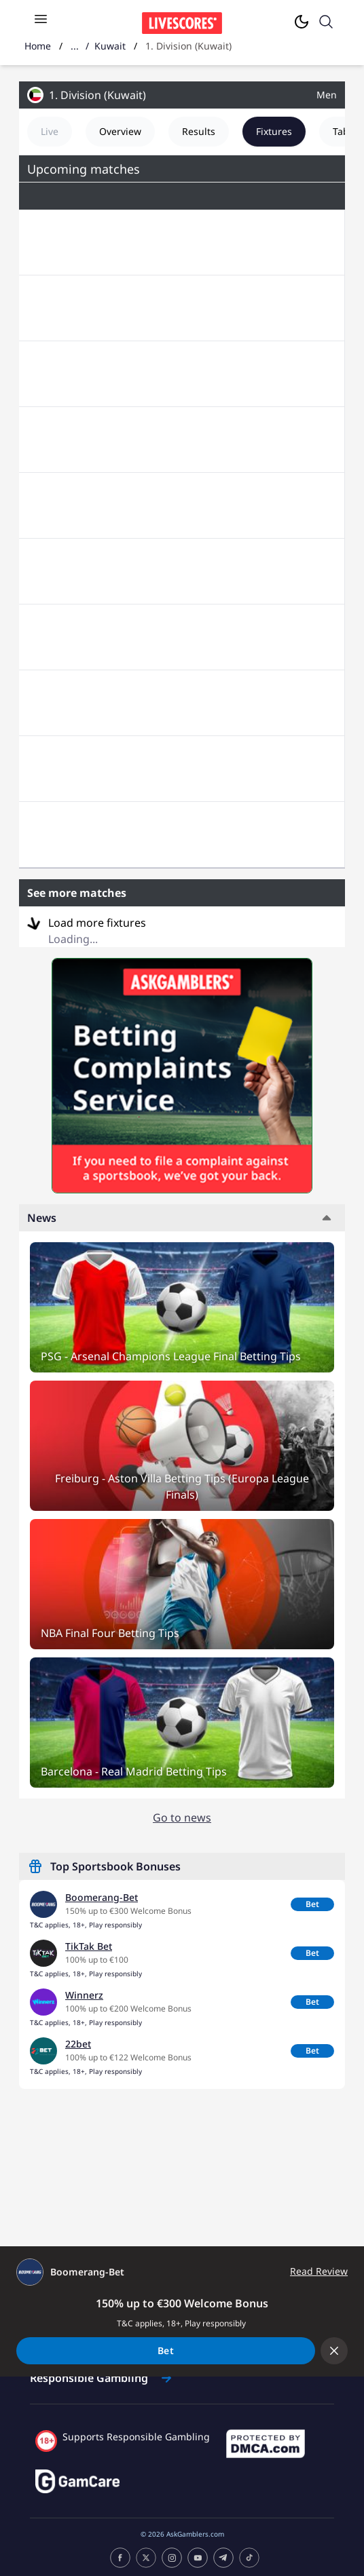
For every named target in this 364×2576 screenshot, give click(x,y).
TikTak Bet (88, 1946)
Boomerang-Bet (101, 1897)
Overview (120, 131)
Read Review (319, 2271)
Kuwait (110, 45)
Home (37, 45)
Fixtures (274, 131)
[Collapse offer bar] (334, 2350)
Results (198, 131)
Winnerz (84, 1994)
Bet (312, 1904)
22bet (78, 2043)
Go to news (182, 1817)
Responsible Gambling (100, 2378)
